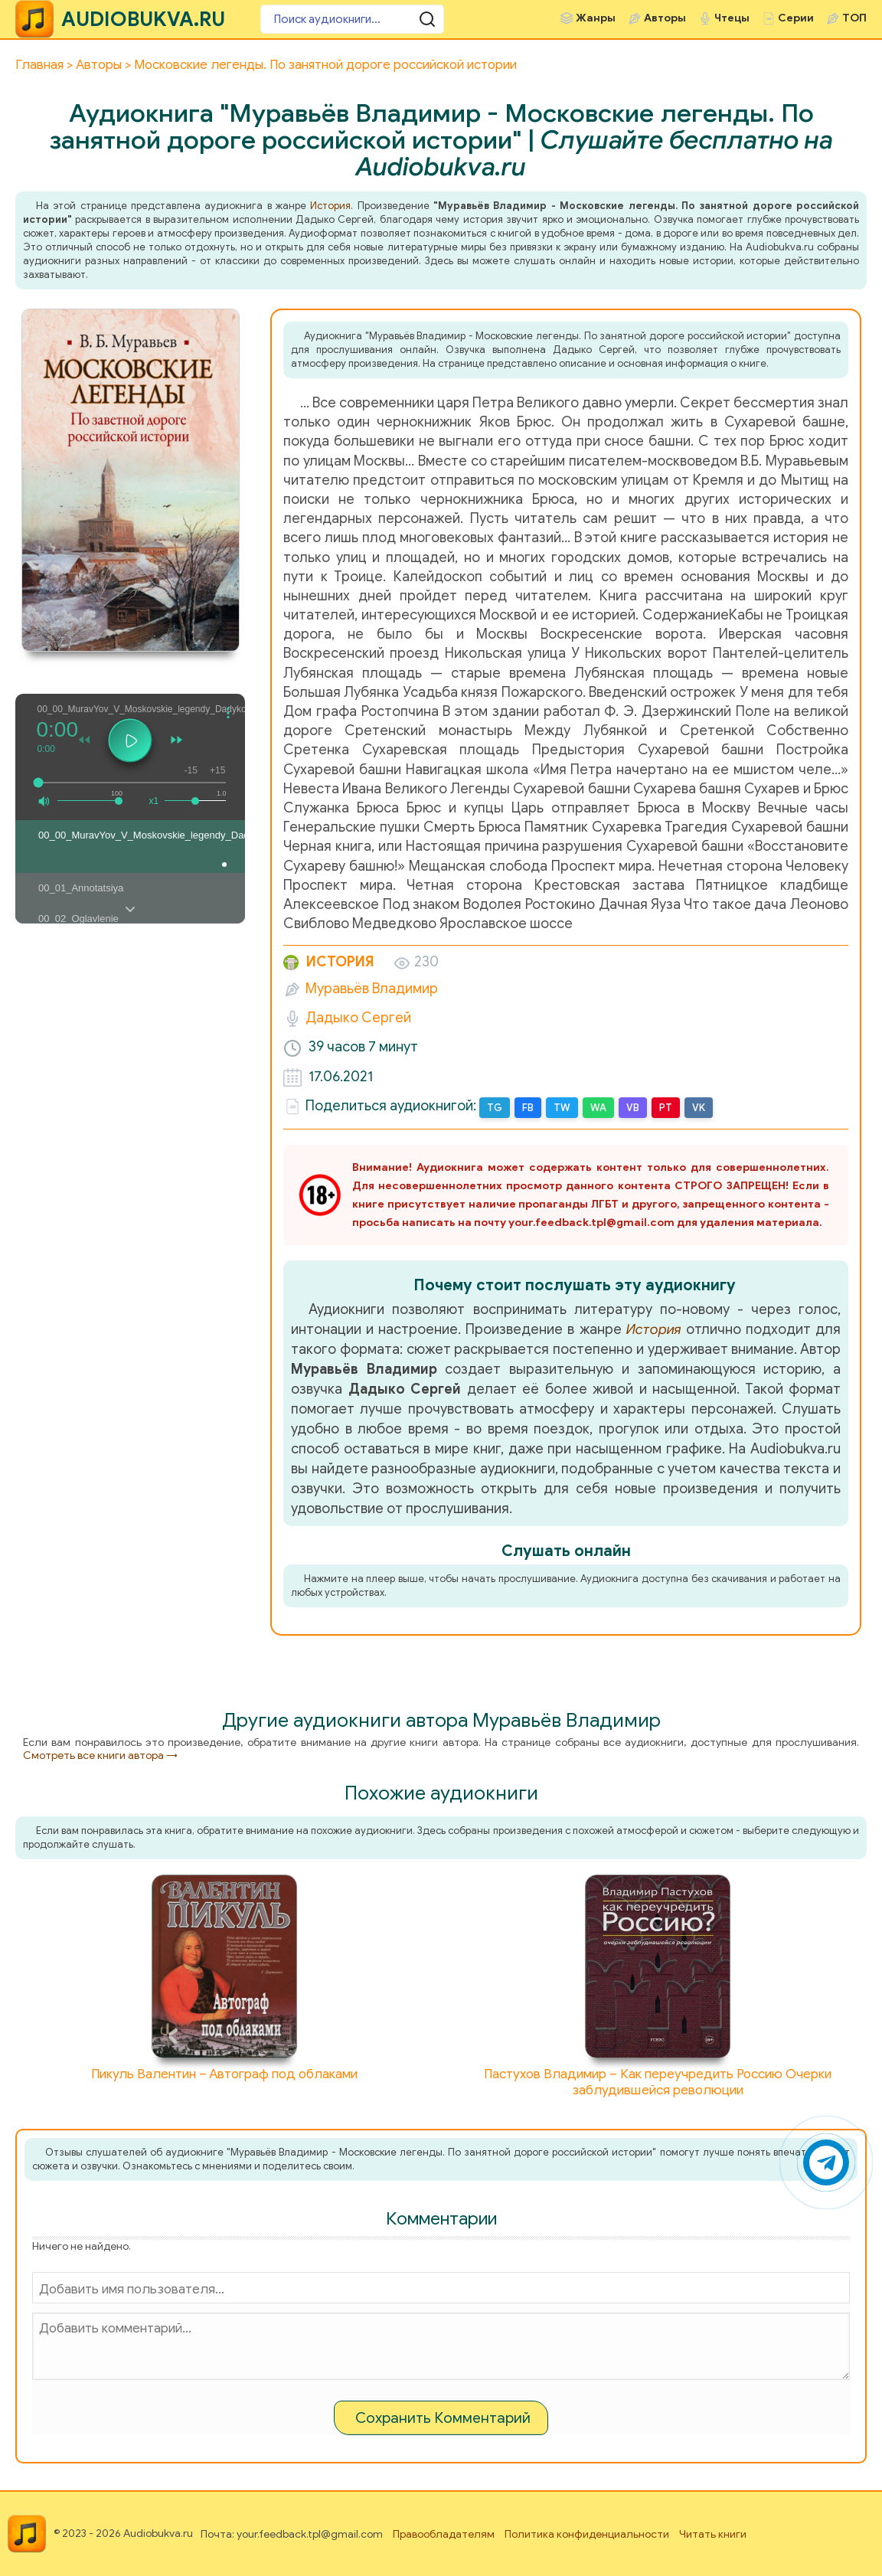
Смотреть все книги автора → (100, 1755)
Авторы (665, 18)
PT (665, 1107)
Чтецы (732, 18)
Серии (796, 18)
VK (698, 1107)
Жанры (596, 18)
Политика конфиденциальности (587, 2534)
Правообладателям (444, 2534)
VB (632, 1107)
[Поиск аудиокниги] (352, 19)
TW (562, 1107)
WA (598, 1107)
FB (528, 1107)
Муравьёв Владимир (371, 988)
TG (494, 1107)
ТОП (854, 18)
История (330, 205)
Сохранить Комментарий (443, 2418)
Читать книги (712, 2534)
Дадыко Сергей (358, 1017)
